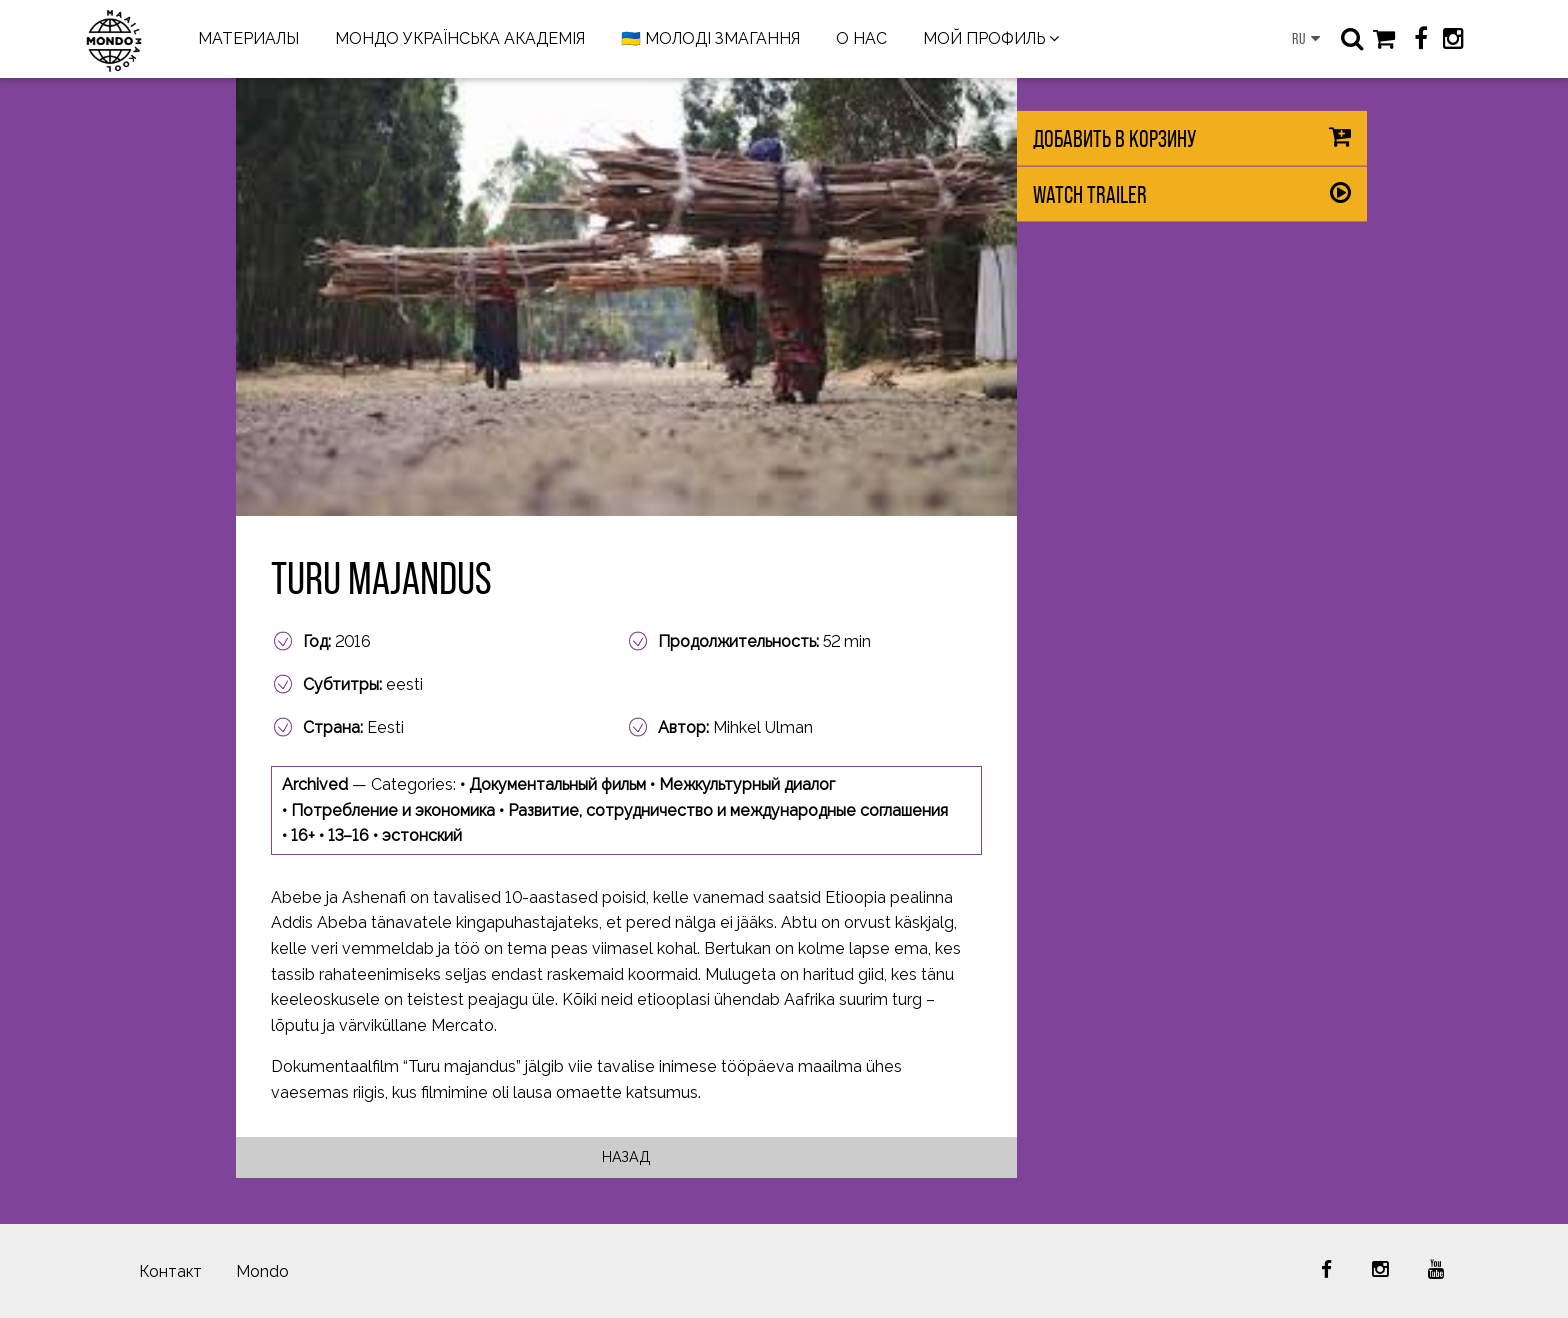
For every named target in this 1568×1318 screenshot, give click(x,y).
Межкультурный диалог (747, 784)
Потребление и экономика (393, 810)
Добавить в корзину (1114, 138)
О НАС (861, 38)
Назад (626, 1156)
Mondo (262, 1271)
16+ (303, 835)
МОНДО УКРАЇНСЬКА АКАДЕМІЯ (460, 38)
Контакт (170, 1271)
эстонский (422, 835)
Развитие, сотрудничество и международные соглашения (728, 810)
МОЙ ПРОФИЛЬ (984, 38)
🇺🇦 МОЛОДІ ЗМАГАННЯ (710, 38)
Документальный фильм (557, 784)
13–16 (348, 835)
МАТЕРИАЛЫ (248, 38)
